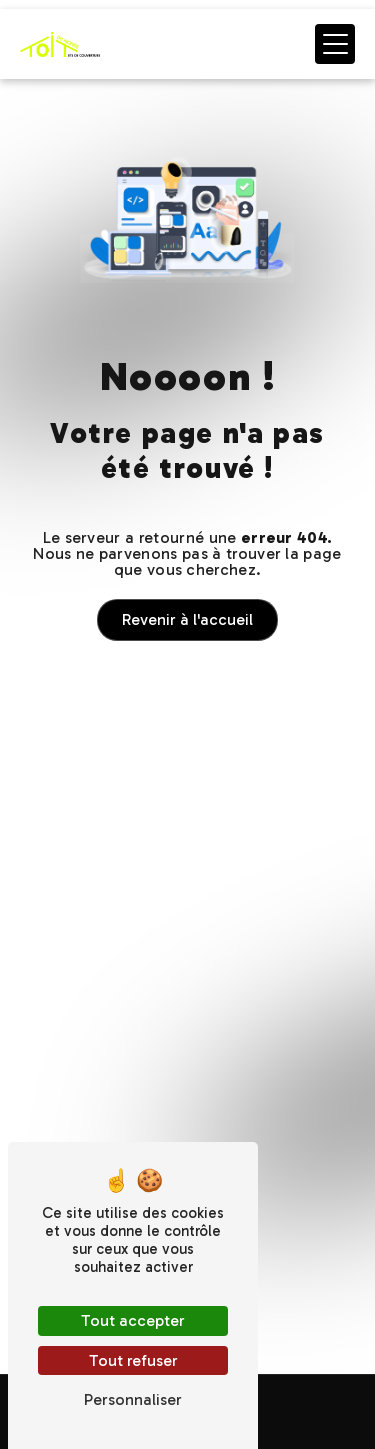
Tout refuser (133, 1360)
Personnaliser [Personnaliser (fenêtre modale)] (133, 1399)
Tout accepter (133, 1320)
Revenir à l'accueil (187, 619)
